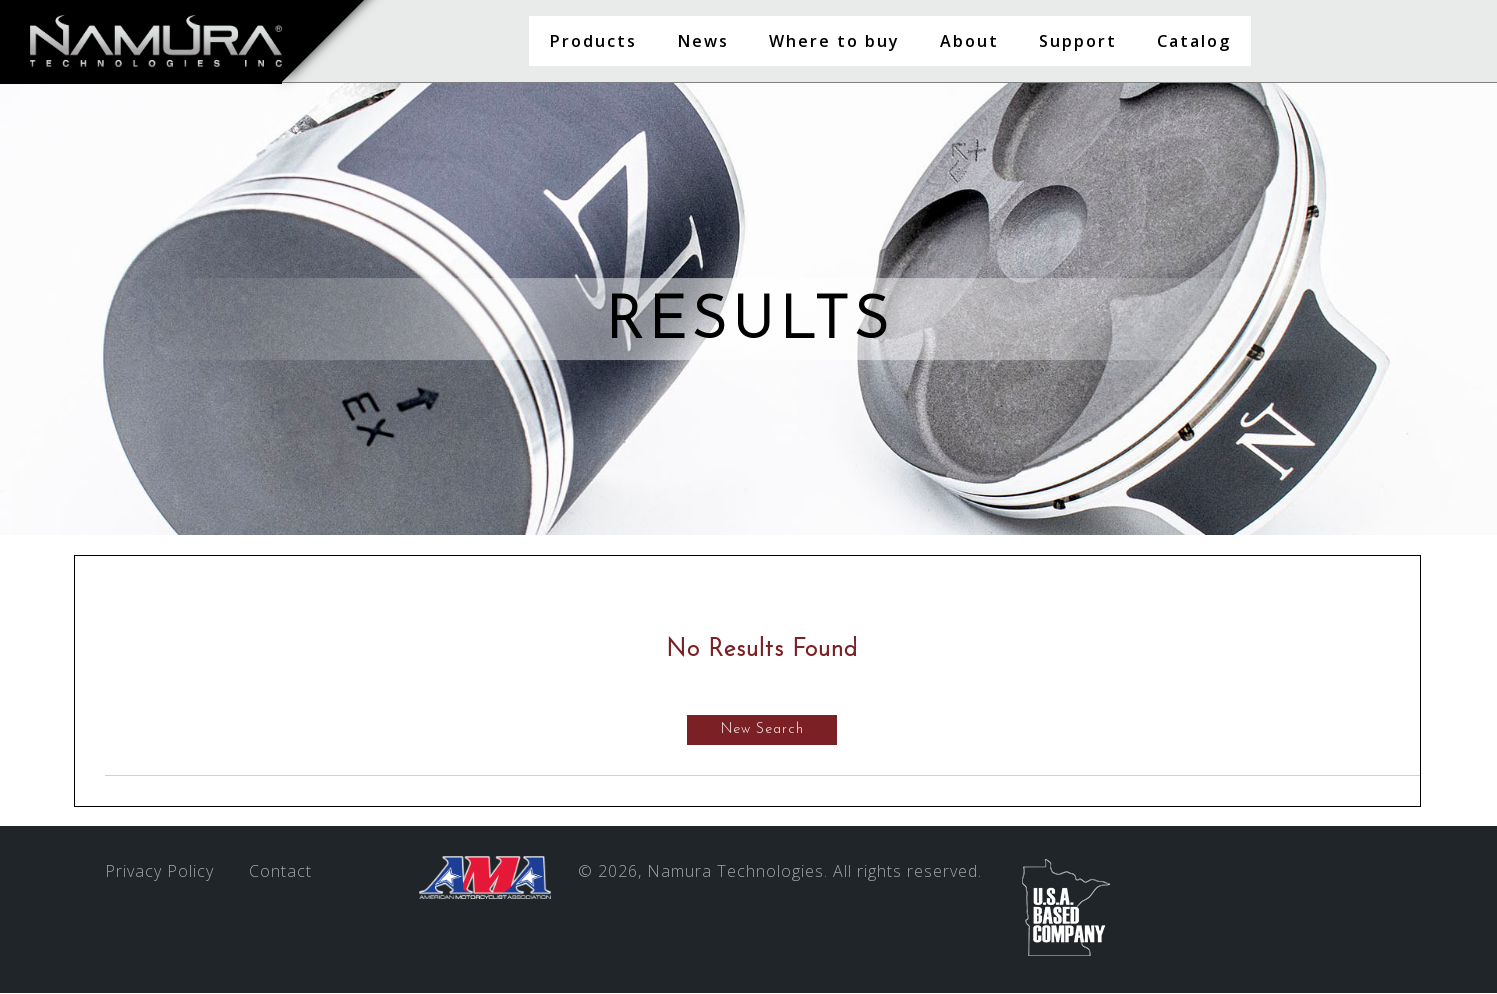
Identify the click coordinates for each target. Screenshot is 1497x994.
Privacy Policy (159, 872)
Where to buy (834, 41)
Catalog (1194, 41)
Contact (280, 872)
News (703, 41)
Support (1078, 41)
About (969, 41)
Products (593, 41)
